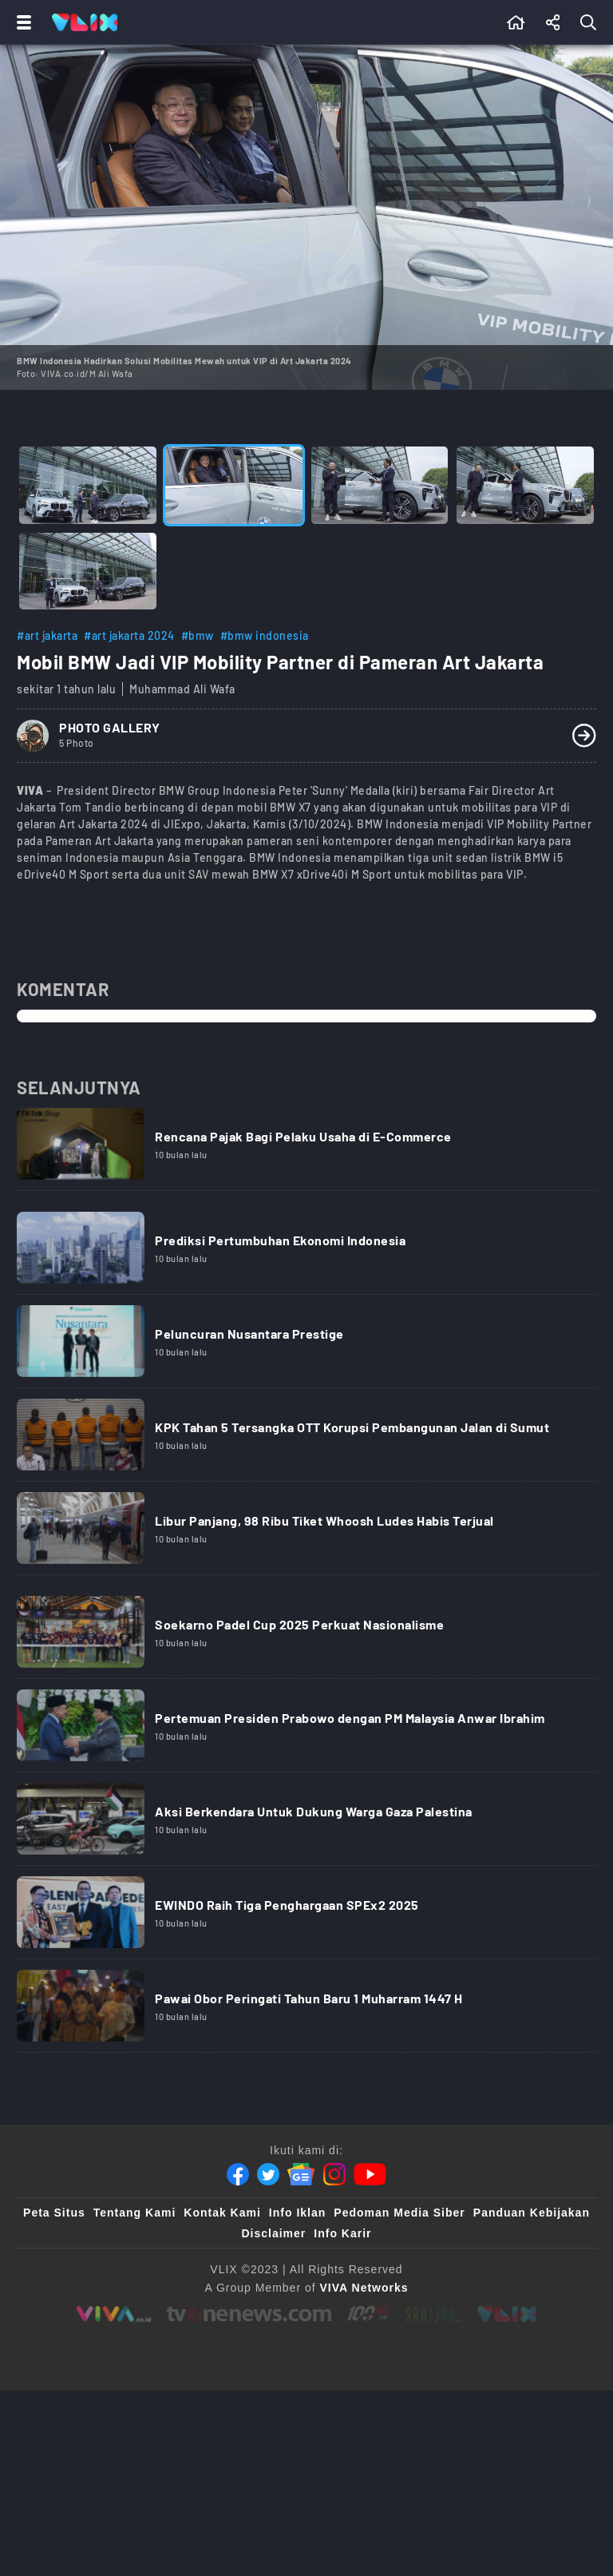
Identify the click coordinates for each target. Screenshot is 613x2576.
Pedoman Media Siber (399, 2212)
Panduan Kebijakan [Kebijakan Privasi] (531, 2212)
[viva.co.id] (114, 2314)
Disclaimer (273, 2233)
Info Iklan (297, 2212)
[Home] (85, 22)
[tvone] (248, 2314)
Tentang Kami (134, 2212)
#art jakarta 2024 (129, 635)
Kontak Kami (222, 2212)
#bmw (197, 635)
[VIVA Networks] (364, 2287)
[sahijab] (433, 2314)
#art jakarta (47, 635)
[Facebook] (238, 2174)
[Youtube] (370, 2174)
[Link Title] (306, 1149)
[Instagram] (334, 2174)
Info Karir (342, 2233)
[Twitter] (268, 2174)
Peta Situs (54, 2212)
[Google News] (300, 2174)
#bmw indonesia (264, 635)
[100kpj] (368, 2314)
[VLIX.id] (506, 2314)
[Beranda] (516, 22)
